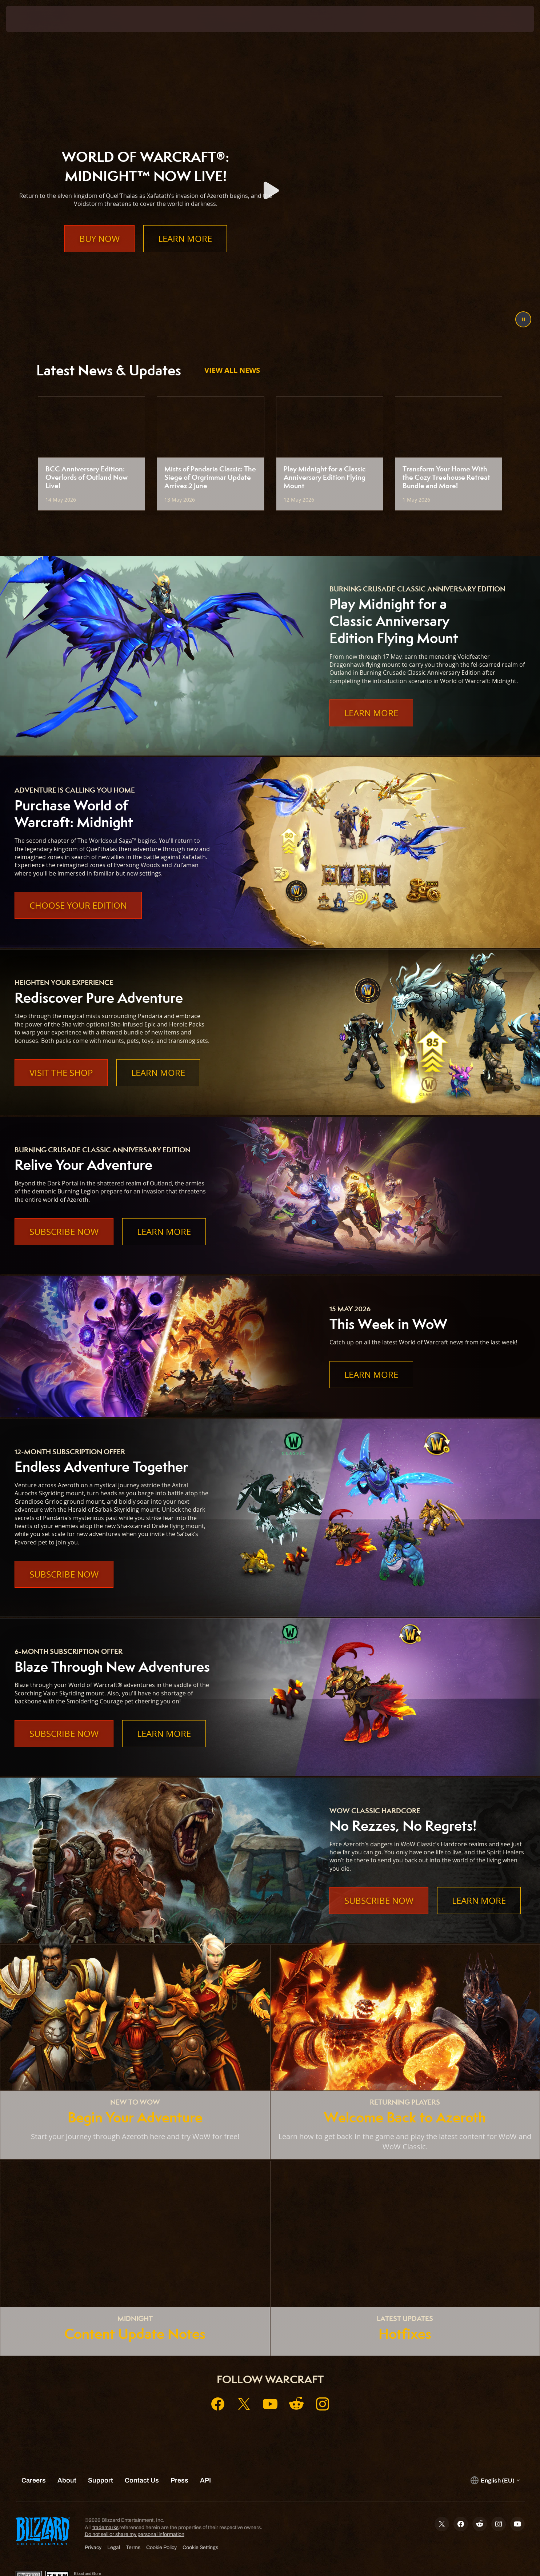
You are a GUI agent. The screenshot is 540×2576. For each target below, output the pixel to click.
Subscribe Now (64, 1231)
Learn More (185, 253)
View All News (232, 370)
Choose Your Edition (78, 905)
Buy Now (99, 253)
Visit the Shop (61, 1072)
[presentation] (33, 19)
